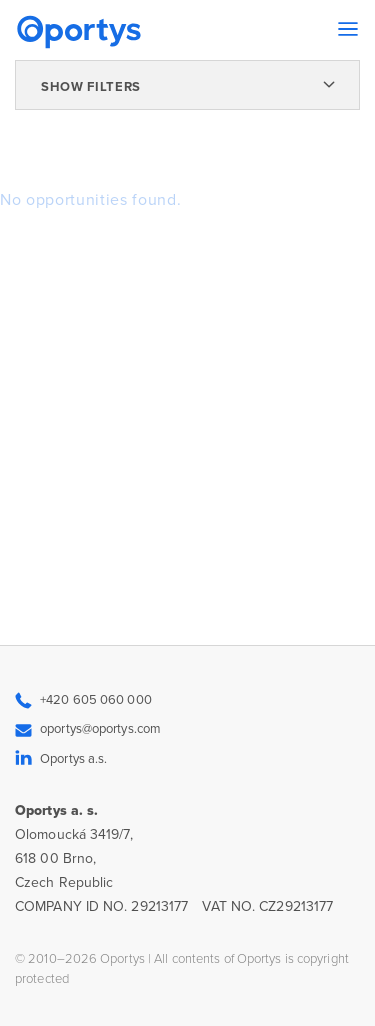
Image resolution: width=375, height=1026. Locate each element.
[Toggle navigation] (348, 29)
